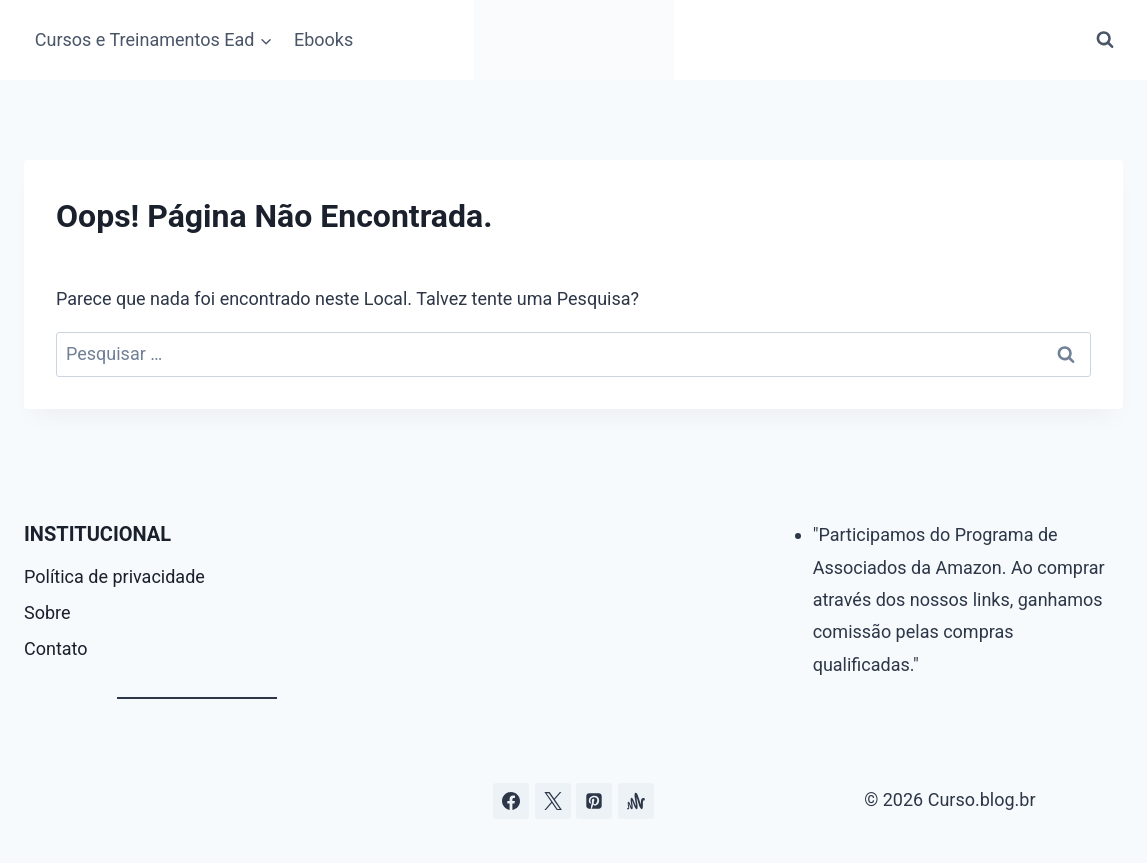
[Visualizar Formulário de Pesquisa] (1105, 40)
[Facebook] (511, 801)
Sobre (47, 612)
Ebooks (323, 39)
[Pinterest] (594, 801)
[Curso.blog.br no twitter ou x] (553, 801)
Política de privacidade (114, 576)
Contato (56, 648)
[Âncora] (636, 801)
